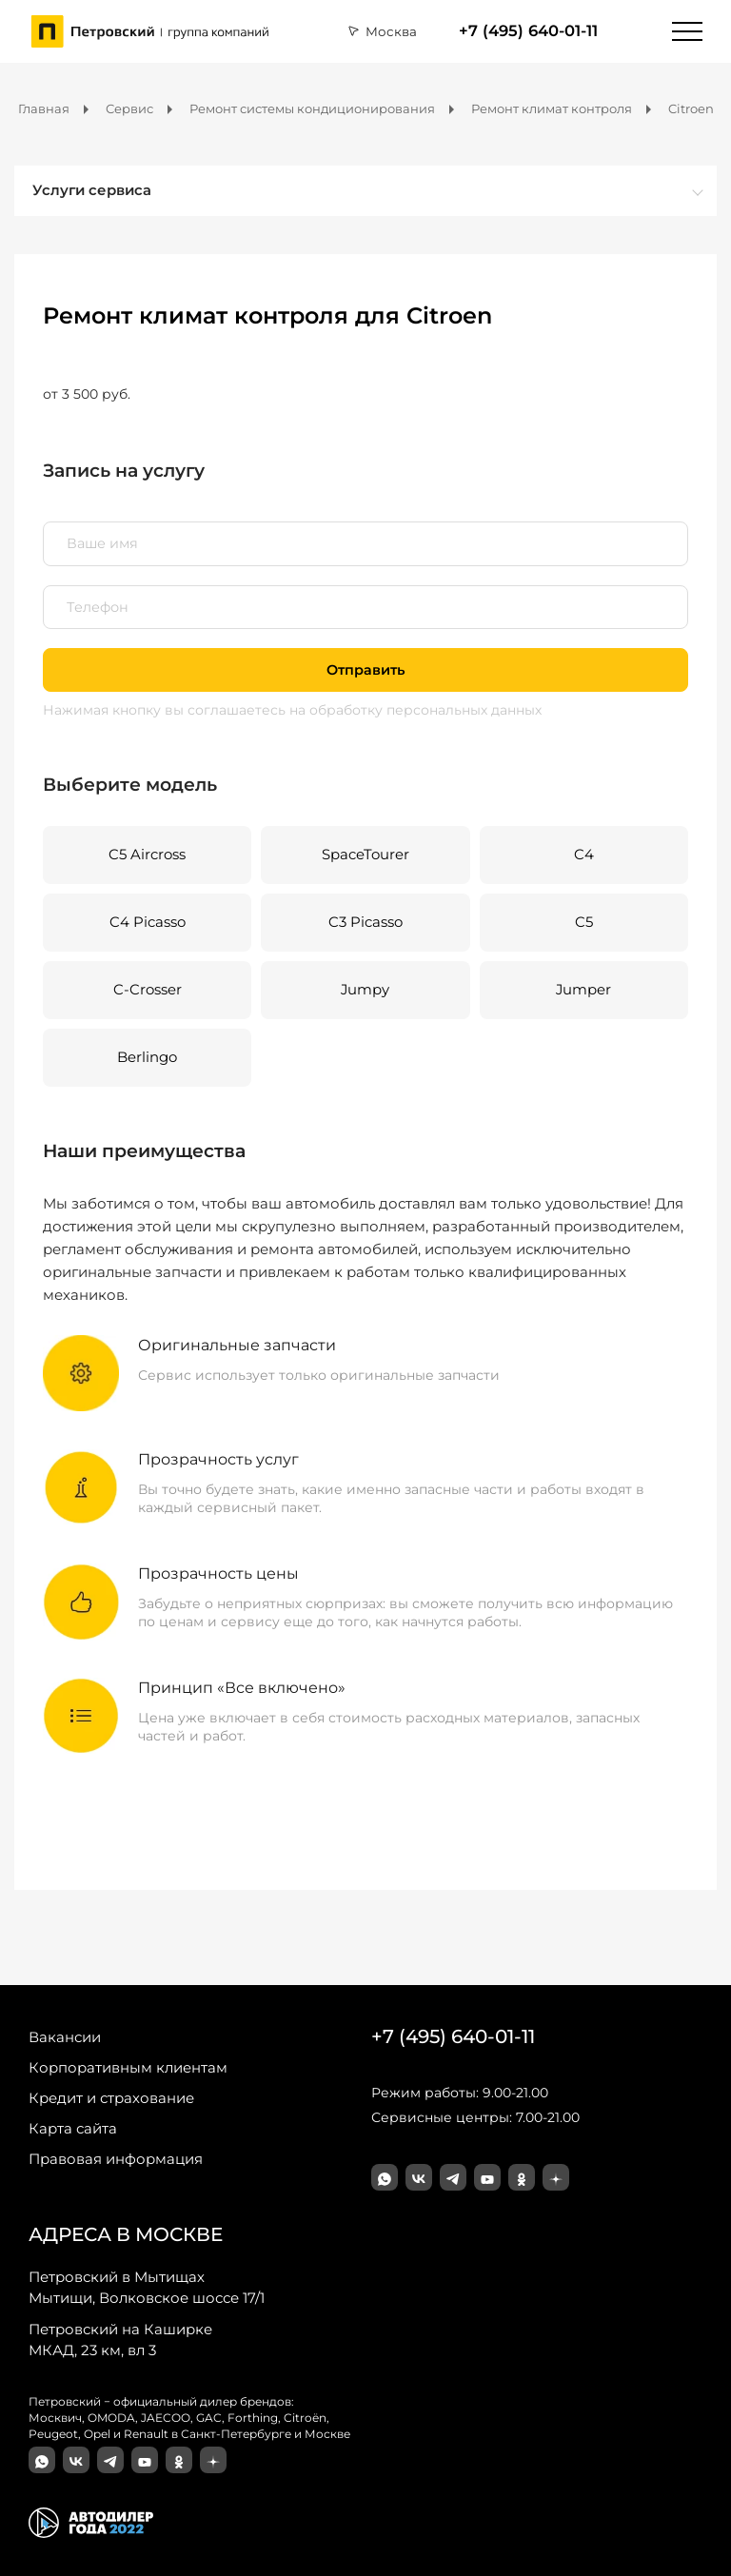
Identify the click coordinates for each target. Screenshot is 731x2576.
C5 (584, 922)
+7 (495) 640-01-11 (528, 31)
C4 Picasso (147, 922)
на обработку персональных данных (415, 709)
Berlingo (147, 1057)
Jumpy (365, 989)
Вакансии (65, 2037)
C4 (584, 854)
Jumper (583, 989)
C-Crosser (147, 989)
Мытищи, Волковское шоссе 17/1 (147, 2287)
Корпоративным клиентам (128, 2067)
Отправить (365, 669)
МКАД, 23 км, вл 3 (120, 2339)
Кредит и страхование (111, 2098)
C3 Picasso (365, 922)
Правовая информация (116, 2159)
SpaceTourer (365, 854)
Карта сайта (73, 2128)
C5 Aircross (147, 854)
